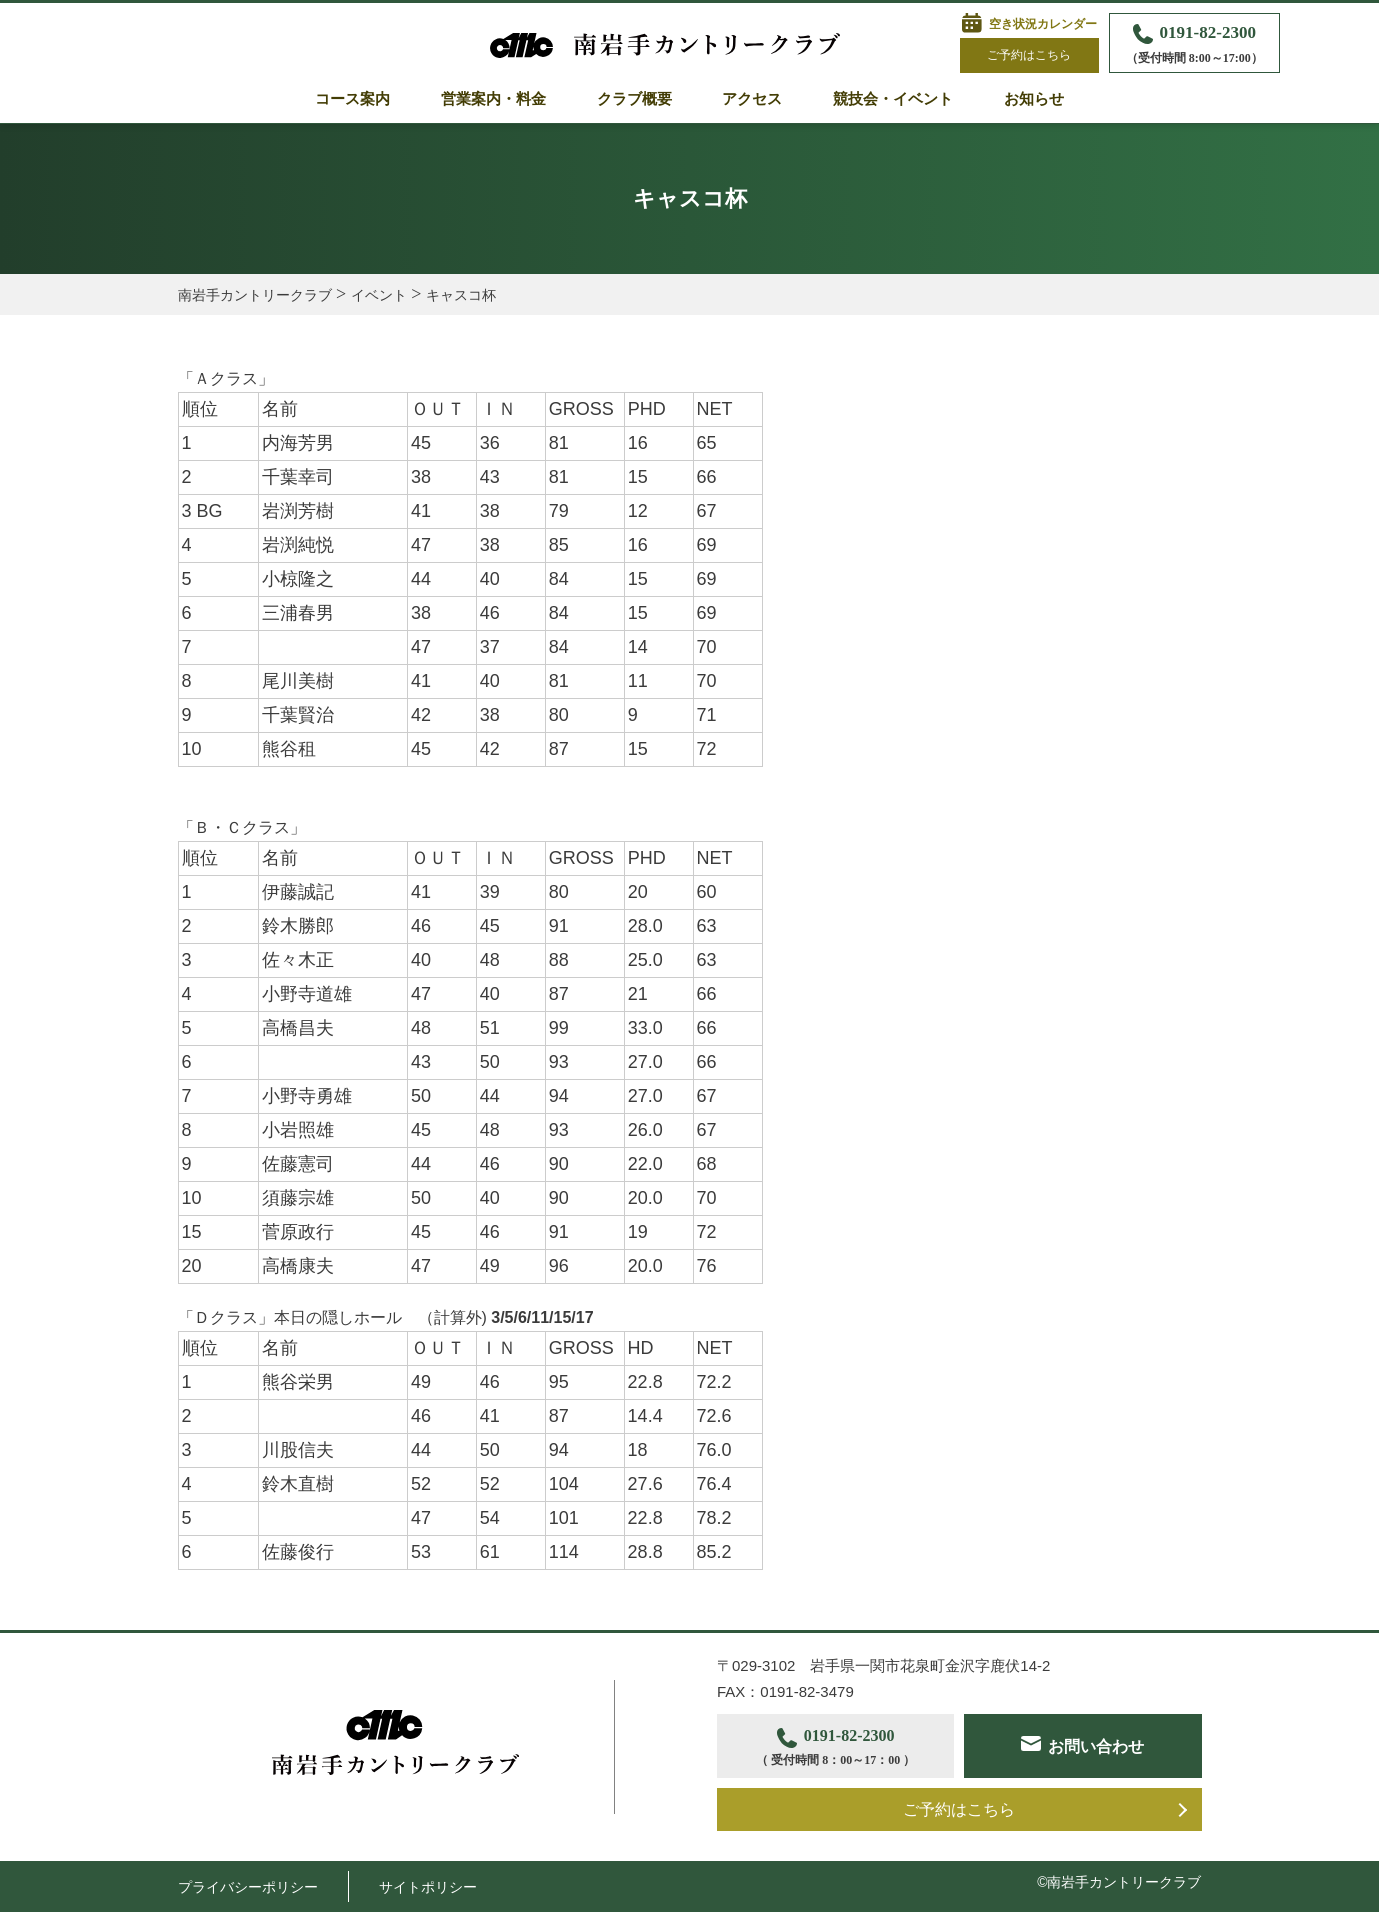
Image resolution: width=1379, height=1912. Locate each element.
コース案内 (352, 99)
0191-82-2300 (1194, 45)
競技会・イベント (893, 99)
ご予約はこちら (1029, 55)
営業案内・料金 (493, 99)
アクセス (752, 99)
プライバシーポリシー (248, 1887)
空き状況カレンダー (1043, 24)
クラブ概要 (634, 99)
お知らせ (1034, 99)
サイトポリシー (428, 1887)
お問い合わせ (1096, 1746)
